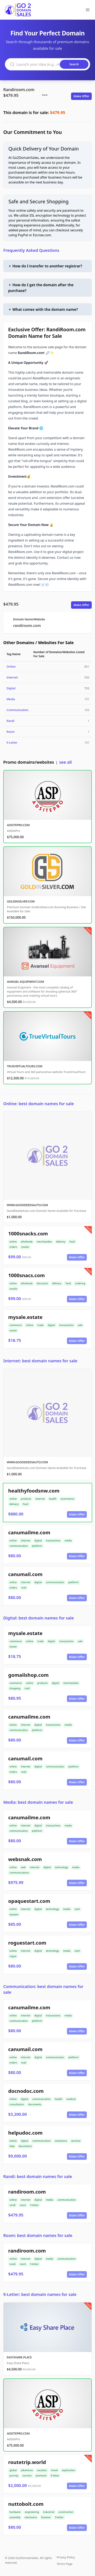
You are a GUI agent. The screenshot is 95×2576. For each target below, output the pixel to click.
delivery (60, 1241)
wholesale (27, 1241)
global (13, 2470)
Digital (11, 688)
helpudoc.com (25, 2132)
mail (23, 1587)
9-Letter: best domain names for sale (40, 2294)
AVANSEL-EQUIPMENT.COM (25, 982)
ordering (80, 1283)
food (72, 1241)
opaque (13, 1914)
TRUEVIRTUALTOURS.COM (24, 1066)
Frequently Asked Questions (31, 250)
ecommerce (67, 1499)
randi (12, 2205)
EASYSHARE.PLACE (19, 2357)
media (68, 1540)
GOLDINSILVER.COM (21, 901)
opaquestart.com (29, 1901)
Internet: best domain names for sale (40, 1361)
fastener (46, 2517)
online (13, 1241)
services (75, 2141)
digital (51, 1325)
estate (13, 1330)
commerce (15, 1325)
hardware (15, 2512)
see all (65, 762)
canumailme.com (29, 1532)
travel (54, 2470)
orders (13, 1247)
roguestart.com (27, 1942)
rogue (12, 1956)
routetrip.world (27, 2462)
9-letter (34, 2205)
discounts (42, 1283)
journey (13, 2475)
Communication (17, 710)
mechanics (31, 2517)
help (12, 2146)
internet (40, 1499)
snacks (25, 1247)
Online (11, 666)
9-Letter (12, 742)
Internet (12, 677)
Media (11, 699)
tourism (27, 2475)
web (23, 1867)
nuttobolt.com (25, 2503)
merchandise (44, 1241)
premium (41, 2475)
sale (80, 1325)
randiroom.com (27, 625)
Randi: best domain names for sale (37, 2176)
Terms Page (64, 2564)
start (77, 1909)
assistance (61, 2141)
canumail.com (25, 1574)
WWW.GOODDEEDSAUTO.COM (27, 1205)
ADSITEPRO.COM (18, 825)
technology (61, 1867)
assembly (14, 2517)
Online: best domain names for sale (38, 1103)
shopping (14, 1688)
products (26, 1499)
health (53, 1499)
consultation (16, 2104)
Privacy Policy (66, 2557)
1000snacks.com (28, 1233)
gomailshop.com (28, 1674)
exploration (68, 2470)
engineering (32, 2512)
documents (34, 2104)
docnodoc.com (26, 2090)
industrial (48, 2512)
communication (18, 1546)
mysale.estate (25, 1317)
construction (65, 2512)
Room (11, 732)
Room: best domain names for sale (37, 2235)
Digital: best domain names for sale (38, 1618)
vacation (42, 2470)
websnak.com (25, 1859)
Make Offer (81, 96)
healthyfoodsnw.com (33, 1490)
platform (37, 1546)
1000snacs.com (26, 1275)
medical (71, 2099)
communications (19, 1872)
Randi (10, 721)
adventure (27, 2470)
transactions (66, 1325)
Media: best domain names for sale (38, 1802)
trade (40, 1325)
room (23, 2205)
